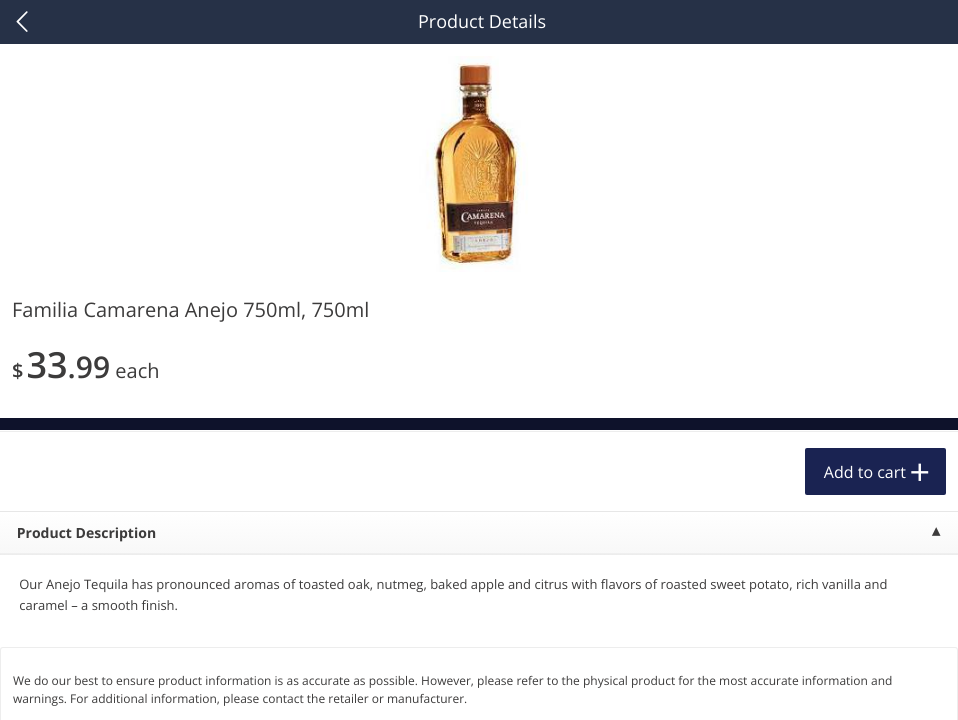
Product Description (86, 533)
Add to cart (865, 472)
